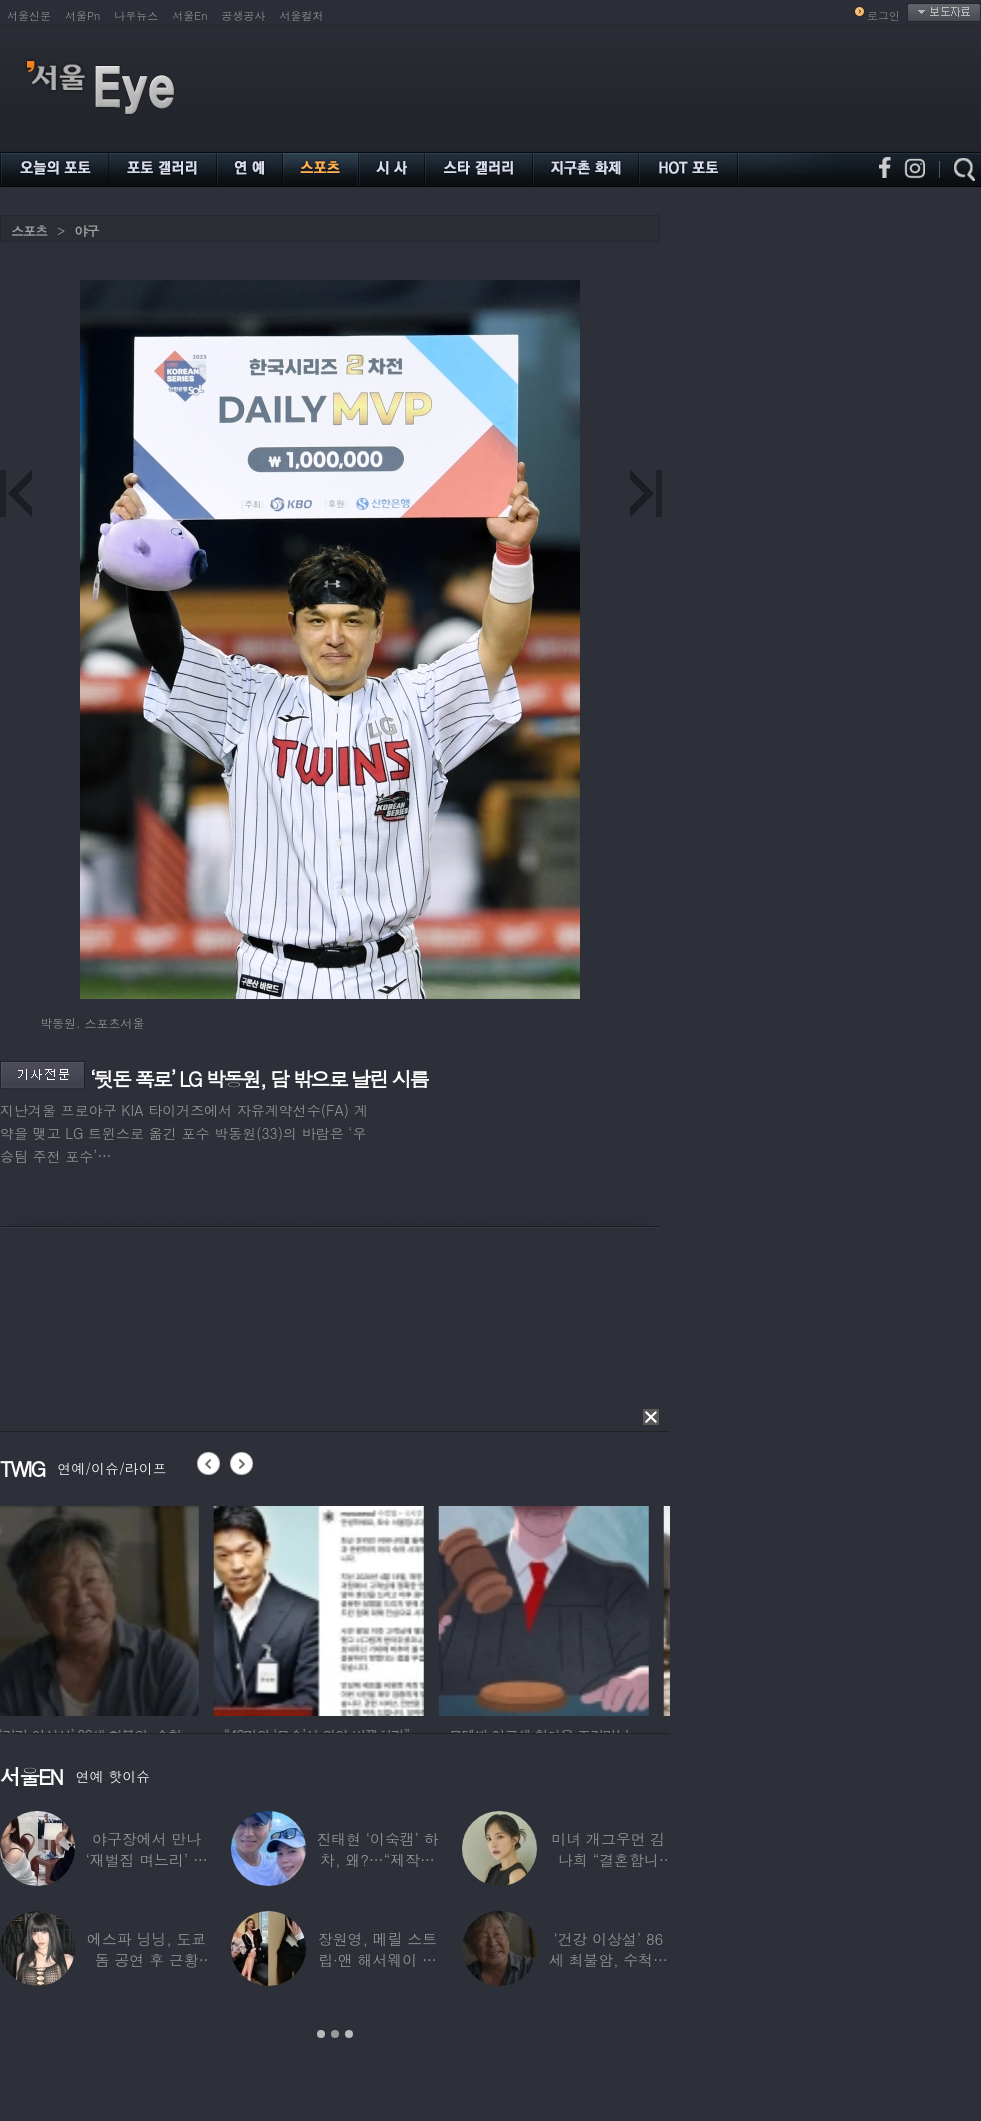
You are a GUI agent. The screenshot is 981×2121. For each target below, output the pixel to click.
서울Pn (82, 15)
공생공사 (244, 15)
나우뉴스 (136, 15)
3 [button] (349, 2034)
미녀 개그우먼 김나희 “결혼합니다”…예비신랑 (608, 1859)
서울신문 (29, 15)
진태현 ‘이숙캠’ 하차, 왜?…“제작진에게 (377, 1859)
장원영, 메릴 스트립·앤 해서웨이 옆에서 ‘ (377, 1959)
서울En (189, 15)
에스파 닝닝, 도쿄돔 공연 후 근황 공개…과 (146, 1959)
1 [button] (321, 2034)
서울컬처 (302, 15)
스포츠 (29, 230)
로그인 (883, 15)
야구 (86, 230)
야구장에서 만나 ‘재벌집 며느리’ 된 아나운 (147, 1859)
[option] (105, 1608)
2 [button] (335, 2034)
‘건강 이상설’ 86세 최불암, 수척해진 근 (608, 1959)
